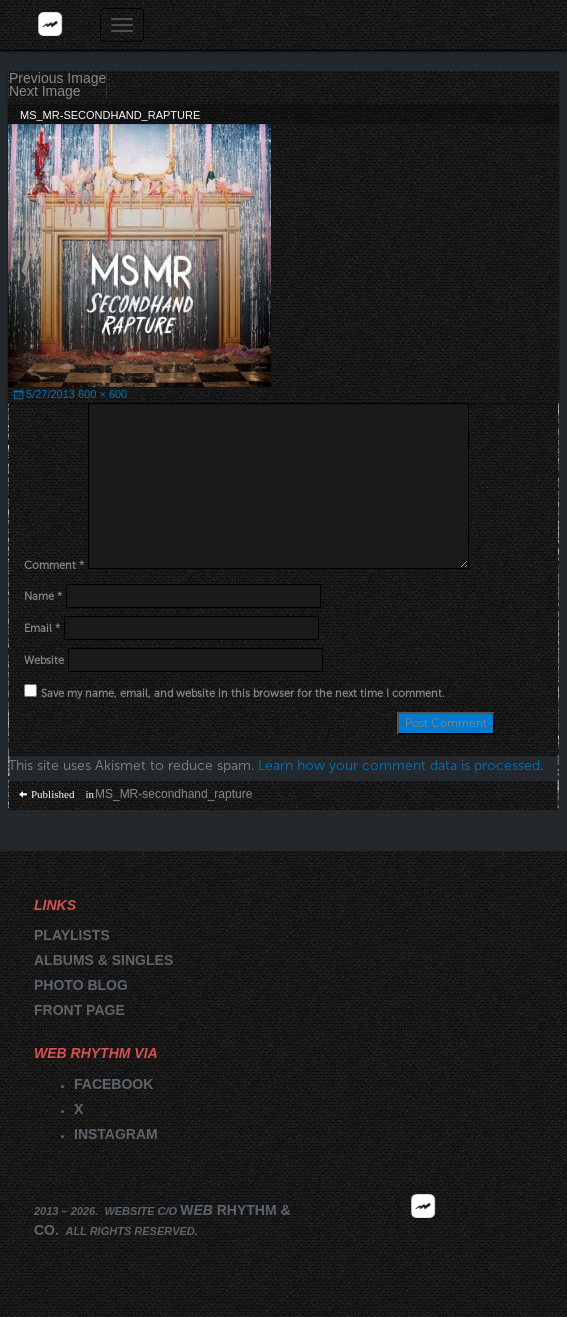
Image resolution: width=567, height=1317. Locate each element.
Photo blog (81, 985)
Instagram (116, 1134)
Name (43, 596)
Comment (54, 565)
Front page (79, 1010)
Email (42, 628)
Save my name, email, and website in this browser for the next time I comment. (243, 693)
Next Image (45, 91)
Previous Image (57, 78)
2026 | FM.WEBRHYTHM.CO (423, 1236)
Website (44, 660)
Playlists (72, 935)
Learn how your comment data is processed (399, 765)
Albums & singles (103, 960)
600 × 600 (102, 394)
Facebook (113, 1084)
